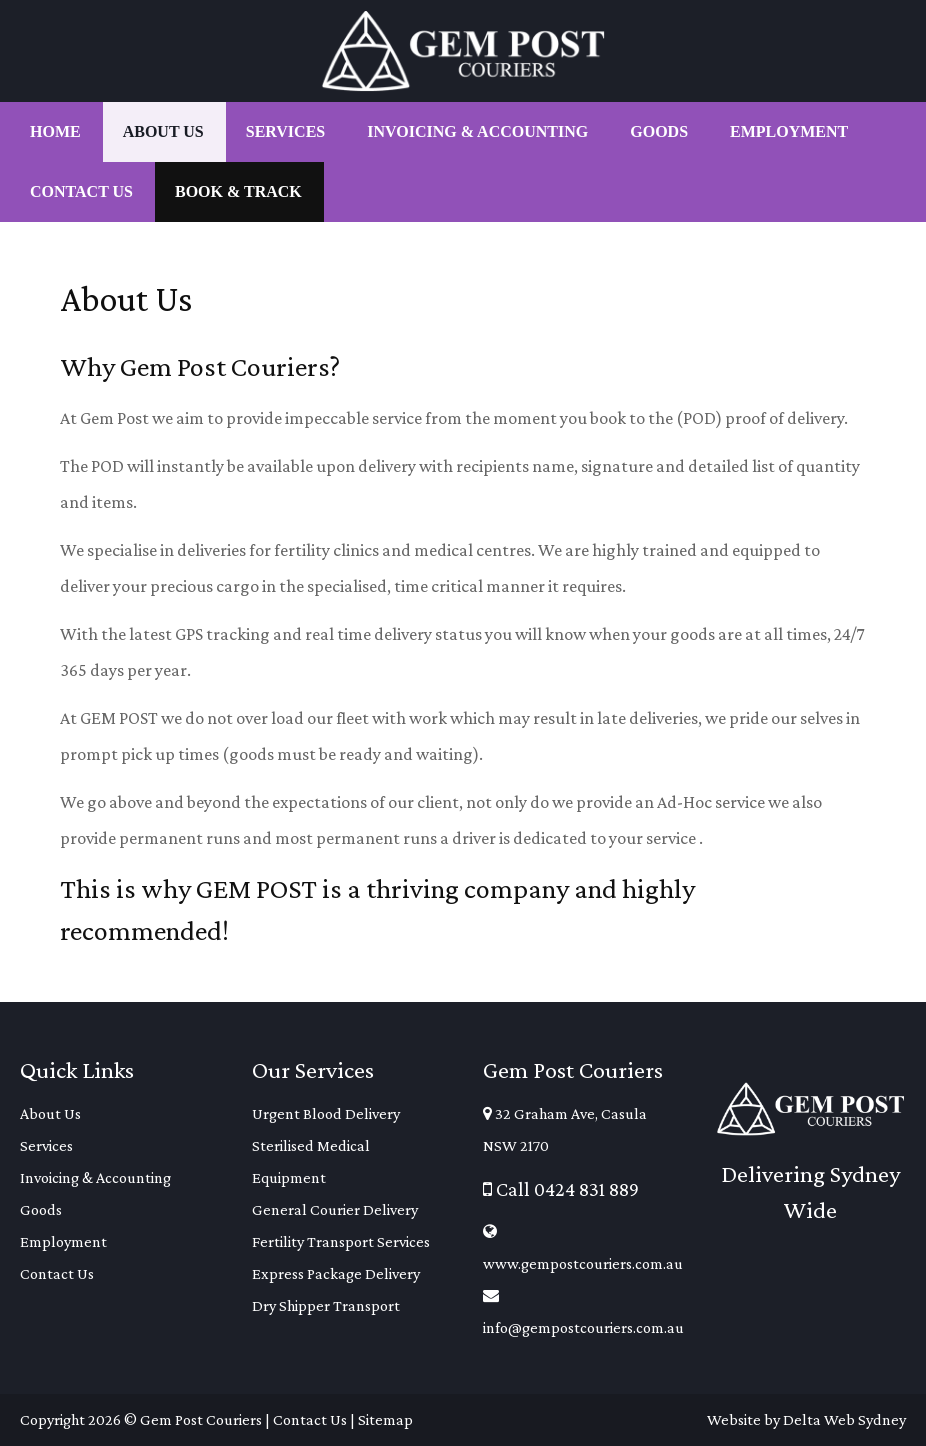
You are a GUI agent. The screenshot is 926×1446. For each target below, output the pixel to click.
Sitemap (385, 1419)
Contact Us (57, 1273)
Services (46, 1145)
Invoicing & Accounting (95, 1177)
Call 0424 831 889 (561, 1189)
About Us (50, 1113)
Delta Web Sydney (844, 1419)
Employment (63, 1241)
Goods (41, 1209)
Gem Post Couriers (201, 1419)
